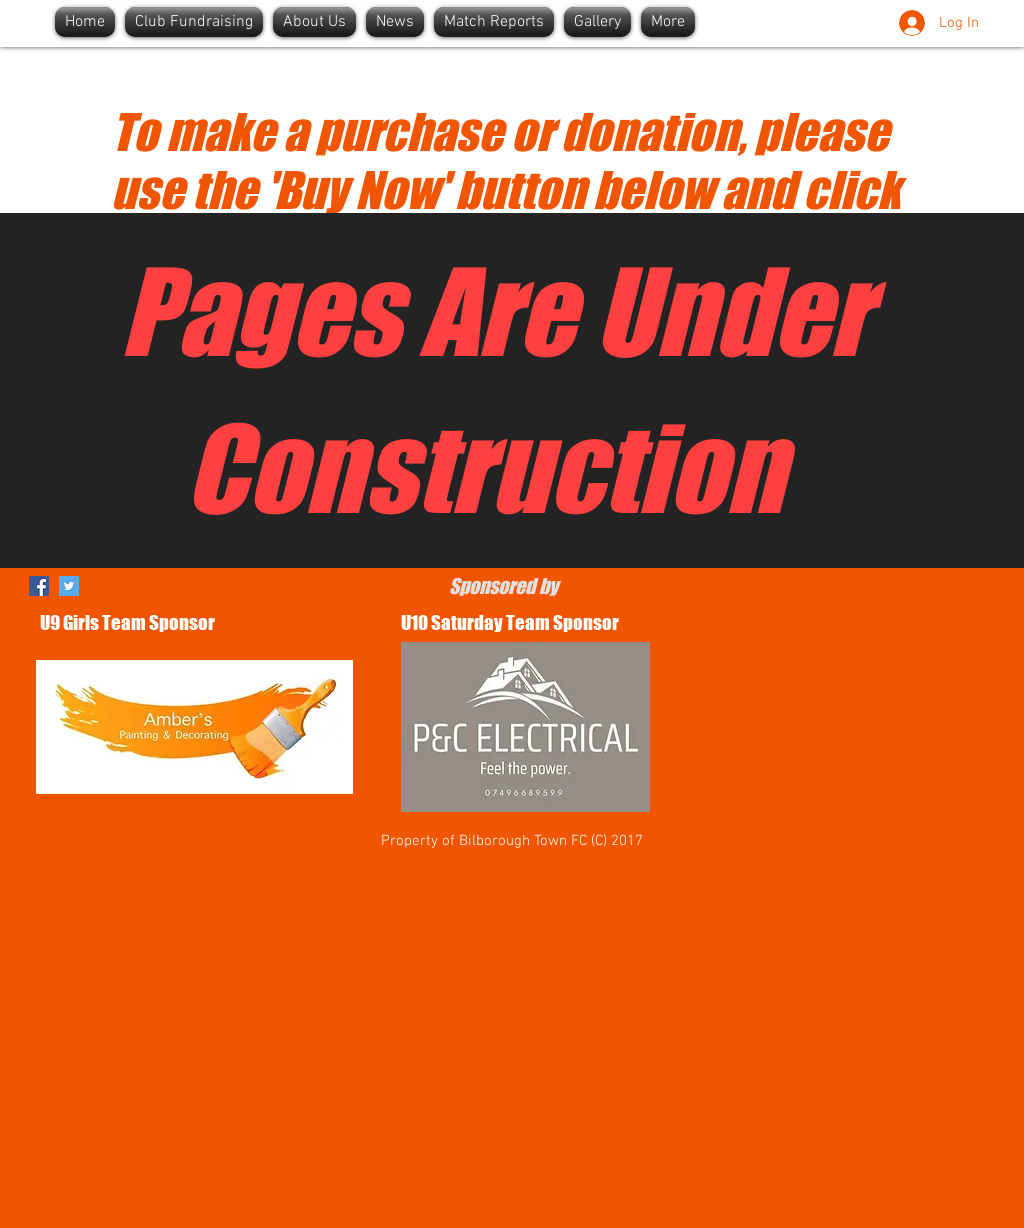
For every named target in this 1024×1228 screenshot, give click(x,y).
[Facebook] (39, 586)
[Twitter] (69, 586)
